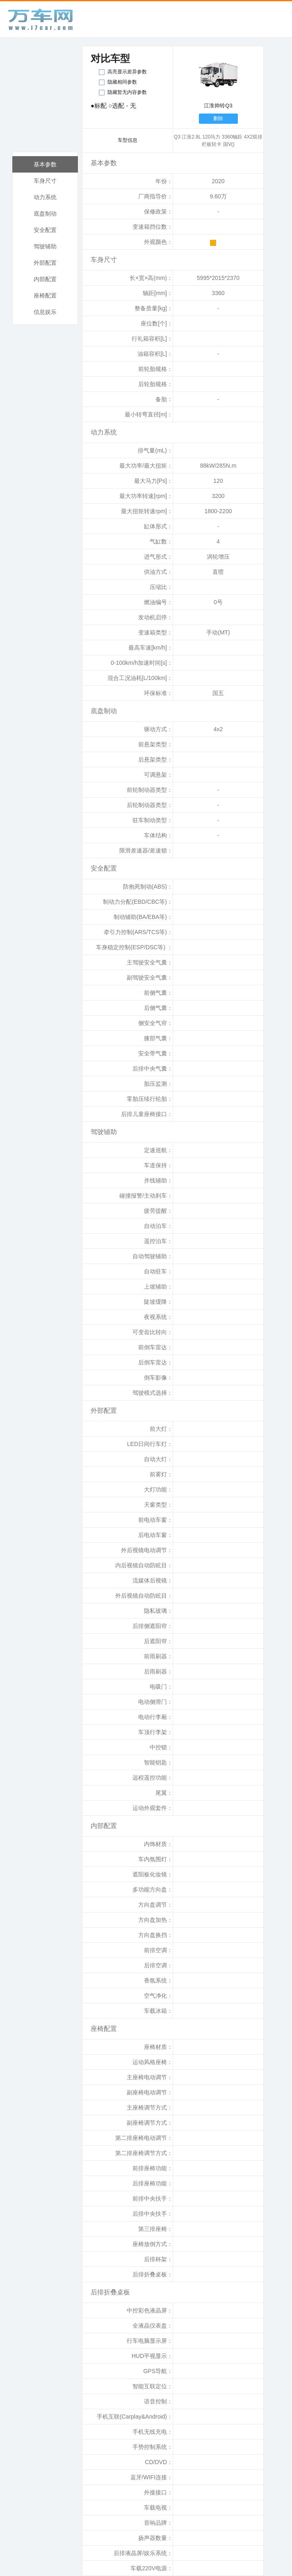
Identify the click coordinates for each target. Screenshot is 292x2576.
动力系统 (45, 197)
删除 (218, 118)
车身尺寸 (45, 180)
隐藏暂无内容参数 (127, 92)
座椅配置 (45, 295)
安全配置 (45, 230)
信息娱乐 (45, 312)
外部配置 (45, 262)
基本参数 (45, 164)
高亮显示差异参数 (127, 72)
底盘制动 (45, 213)
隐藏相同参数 (122, 82)
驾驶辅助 (45, 246)
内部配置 (45, 279)
